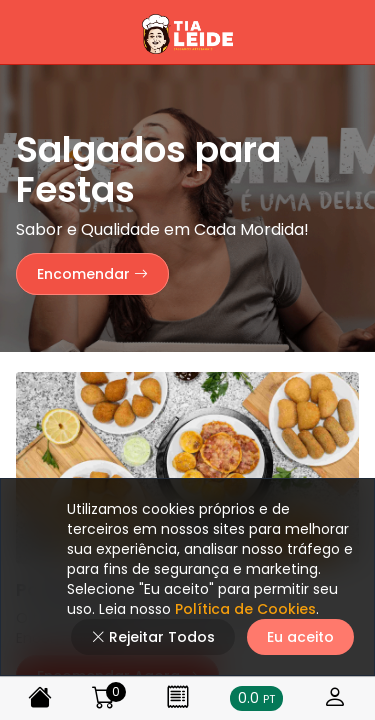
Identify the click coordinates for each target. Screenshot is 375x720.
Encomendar (92, 274)
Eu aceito (300, 637)
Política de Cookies (243, 609)
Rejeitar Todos (153, 637)
